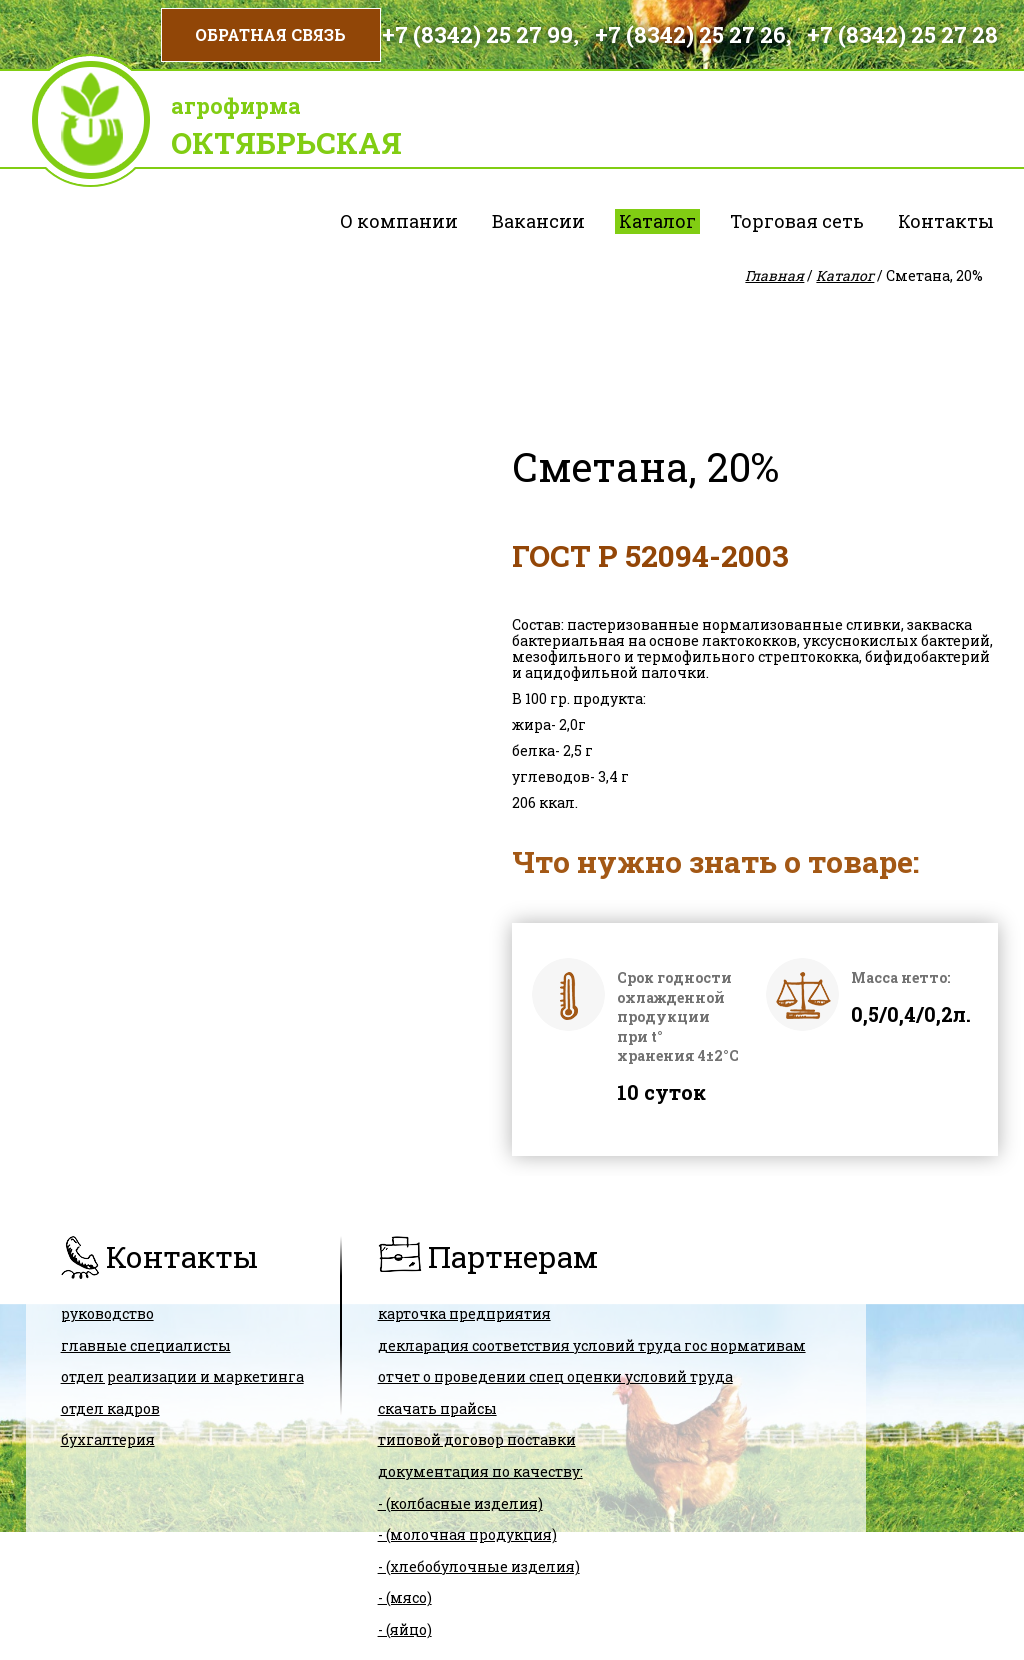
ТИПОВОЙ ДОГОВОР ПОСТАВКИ (477, 1439)
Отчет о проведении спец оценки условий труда (555, 1376)
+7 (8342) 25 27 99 (477, 34)
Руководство (107, 1313)
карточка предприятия (464, 1313)
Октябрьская (286, 142)
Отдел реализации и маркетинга (182, 1376)
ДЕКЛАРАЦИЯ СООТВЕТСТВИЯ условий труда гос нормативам (592, 1345)
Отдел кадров (110, 1408)
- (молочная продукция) (467, 1534)
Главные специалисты (146, 1345)
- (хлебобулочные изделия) (479, 1566)
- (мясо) (405, 1597)
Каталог (657, 221)
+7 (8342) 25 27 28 (902, 34)
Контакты (946, 221)
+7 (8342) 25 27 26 (690, 34)
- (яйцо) (405, 1629)
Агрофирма (236, 105)
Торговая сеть (797, 221)
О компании (399, 221)
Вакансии (538, 221)
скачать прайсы (437, 1408)
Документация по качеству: (480, 1471)
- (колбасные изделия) (460, 1503)
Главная (774, 275)
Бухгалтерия (108, 1439)
